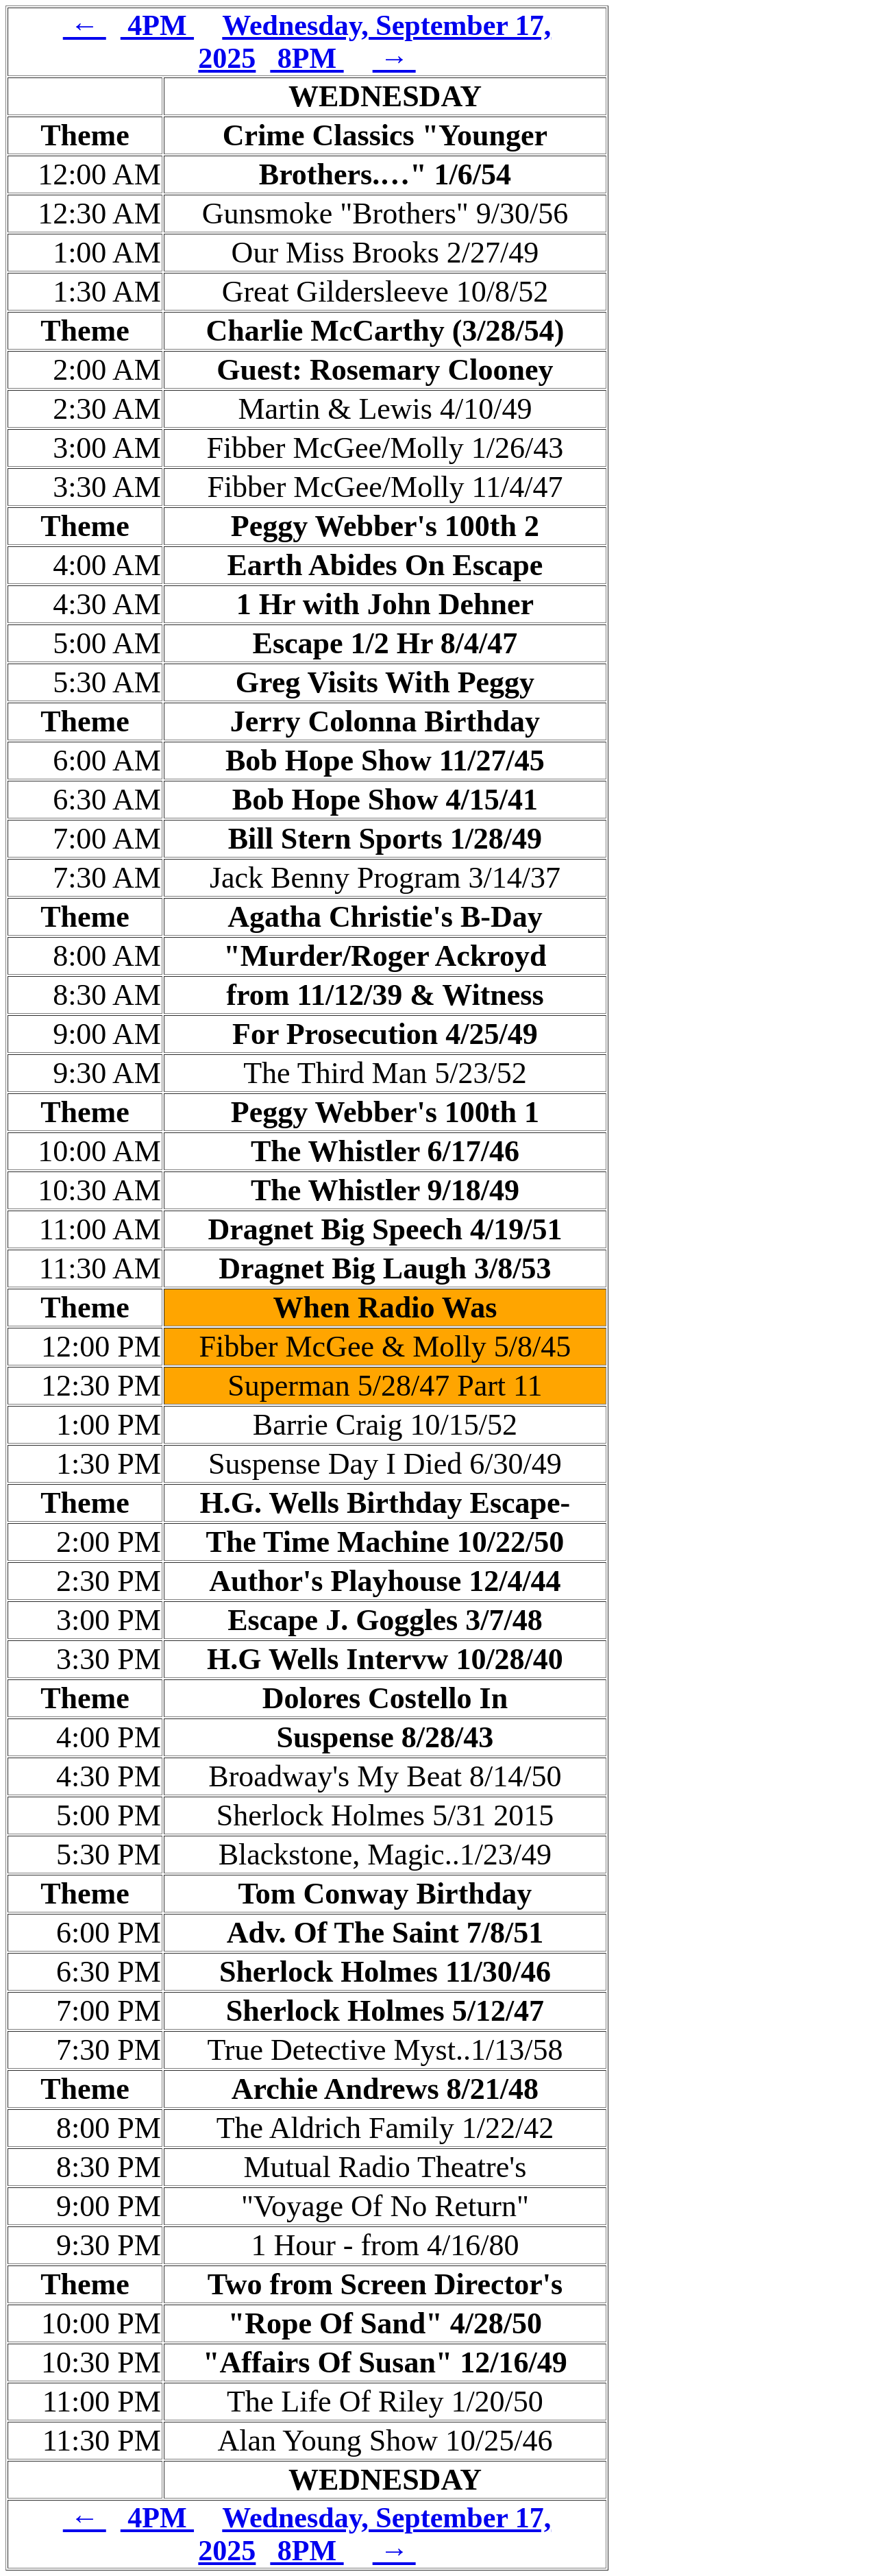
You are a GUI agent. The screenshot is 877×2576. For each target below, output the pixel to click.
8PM (306, 58)
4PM (157, 25)
